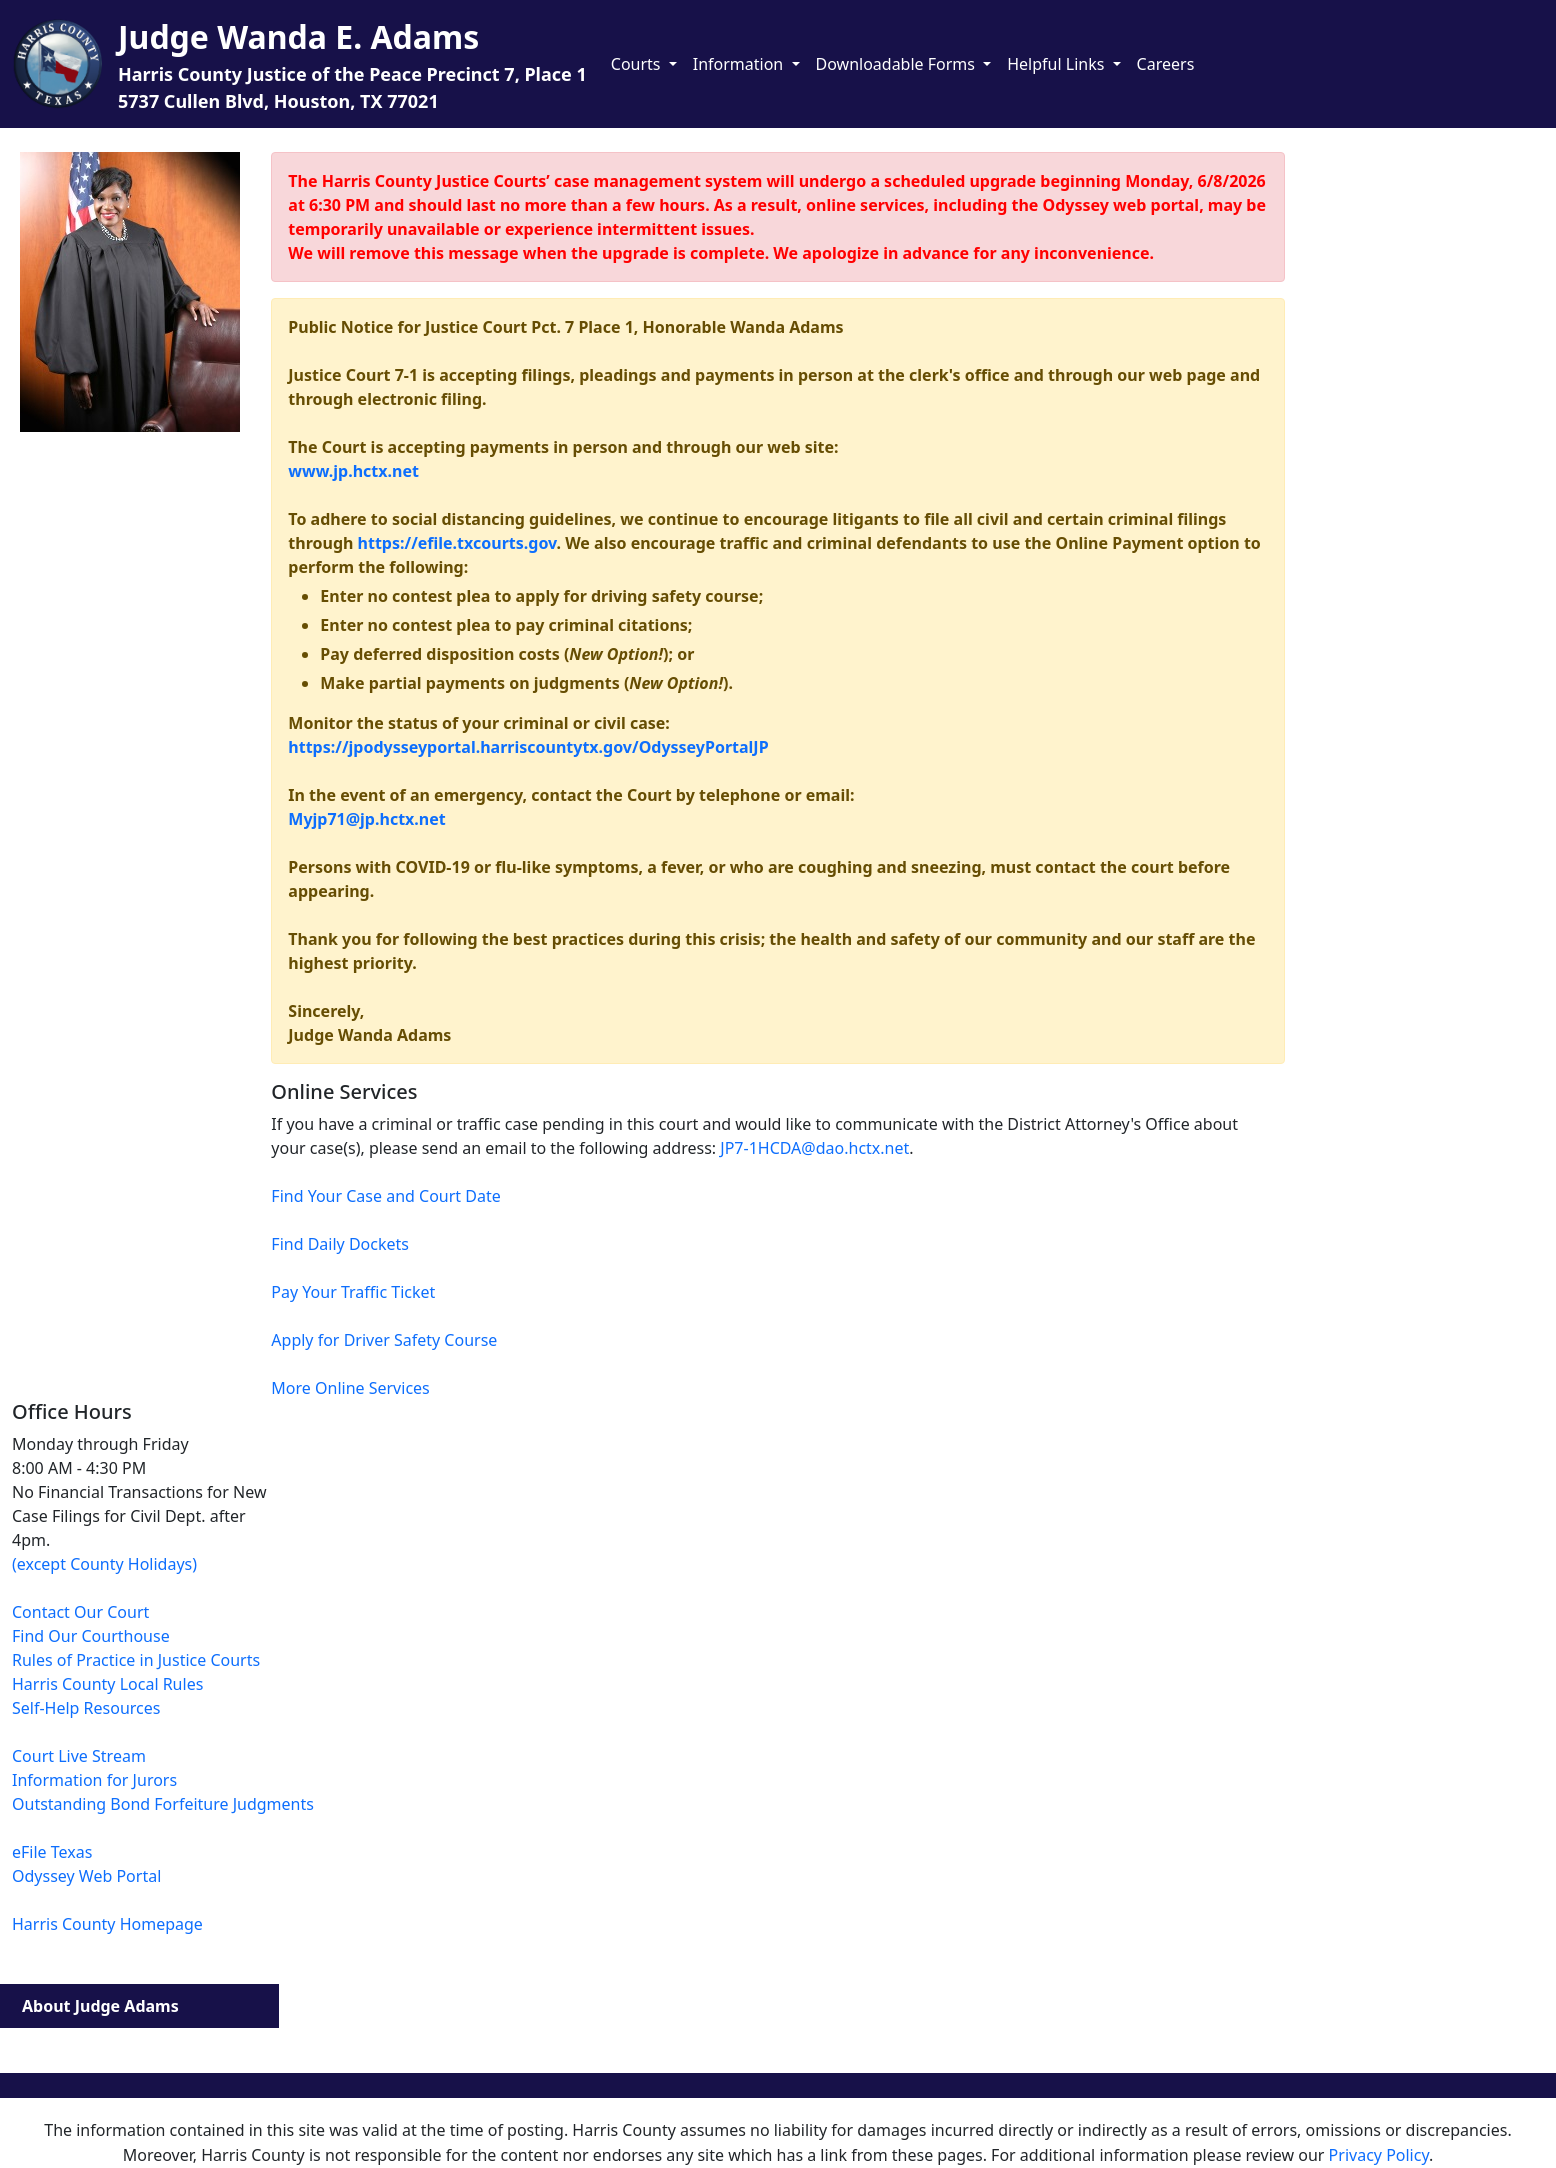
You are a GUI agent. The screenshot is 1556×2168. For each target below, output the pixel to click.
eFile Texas (52, 1852)
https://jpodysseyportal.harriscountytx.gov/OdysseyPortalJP (528, 747)
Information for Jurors (94, 1780)
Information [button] (740, 64)
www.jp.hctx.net (353, 471)
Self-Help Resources (86, 1708)
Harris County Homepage (107, 1924)
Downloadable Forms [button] (898, 64)
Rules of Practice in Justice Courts (136, 1660)
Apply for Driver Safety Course (384, 1340)
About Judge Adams (100, 2006)
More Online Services (350, 1388)
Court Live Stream (79, 1756)
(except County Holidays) (104, 1564)
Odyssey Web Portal (86, 1876)
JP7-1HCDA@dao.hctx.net (814, 1148)
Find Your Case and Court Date (385, 1196)
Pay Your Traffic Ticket (353, 1292)
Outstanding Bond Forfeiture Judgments (163, 1804)
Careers (1166, 64)
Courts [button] (638, 64)
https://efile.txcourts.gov (457, 543)
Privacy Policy (1379, 2155)
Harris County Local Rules (107, 1684)
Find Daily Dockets (340, 1244)
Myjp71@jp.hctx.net (366, 819)
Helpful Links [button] (1057, 64)
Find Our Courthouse (91, 1636)
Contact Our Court (80, 1612)
